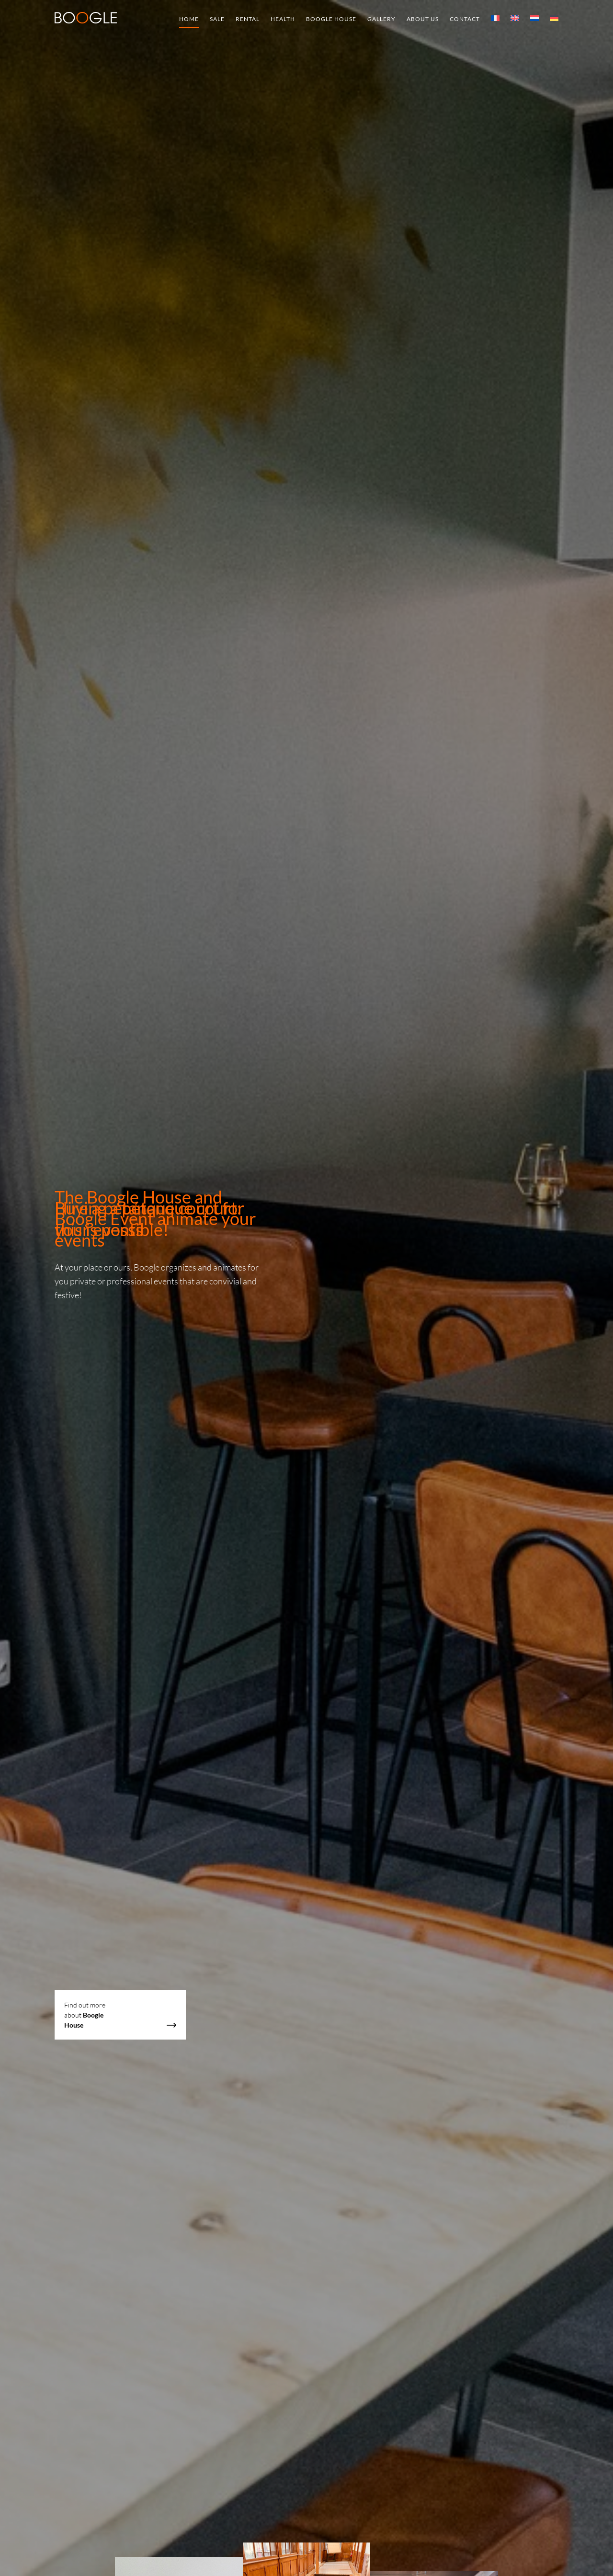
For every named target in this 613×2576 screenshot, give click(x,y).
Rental (248, 18)
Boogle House (331, 18)
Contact (465, 18)
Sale (217, 18)
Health (283, 18)
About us (423, 18)
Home (189, 18)
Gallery (381, 18)
